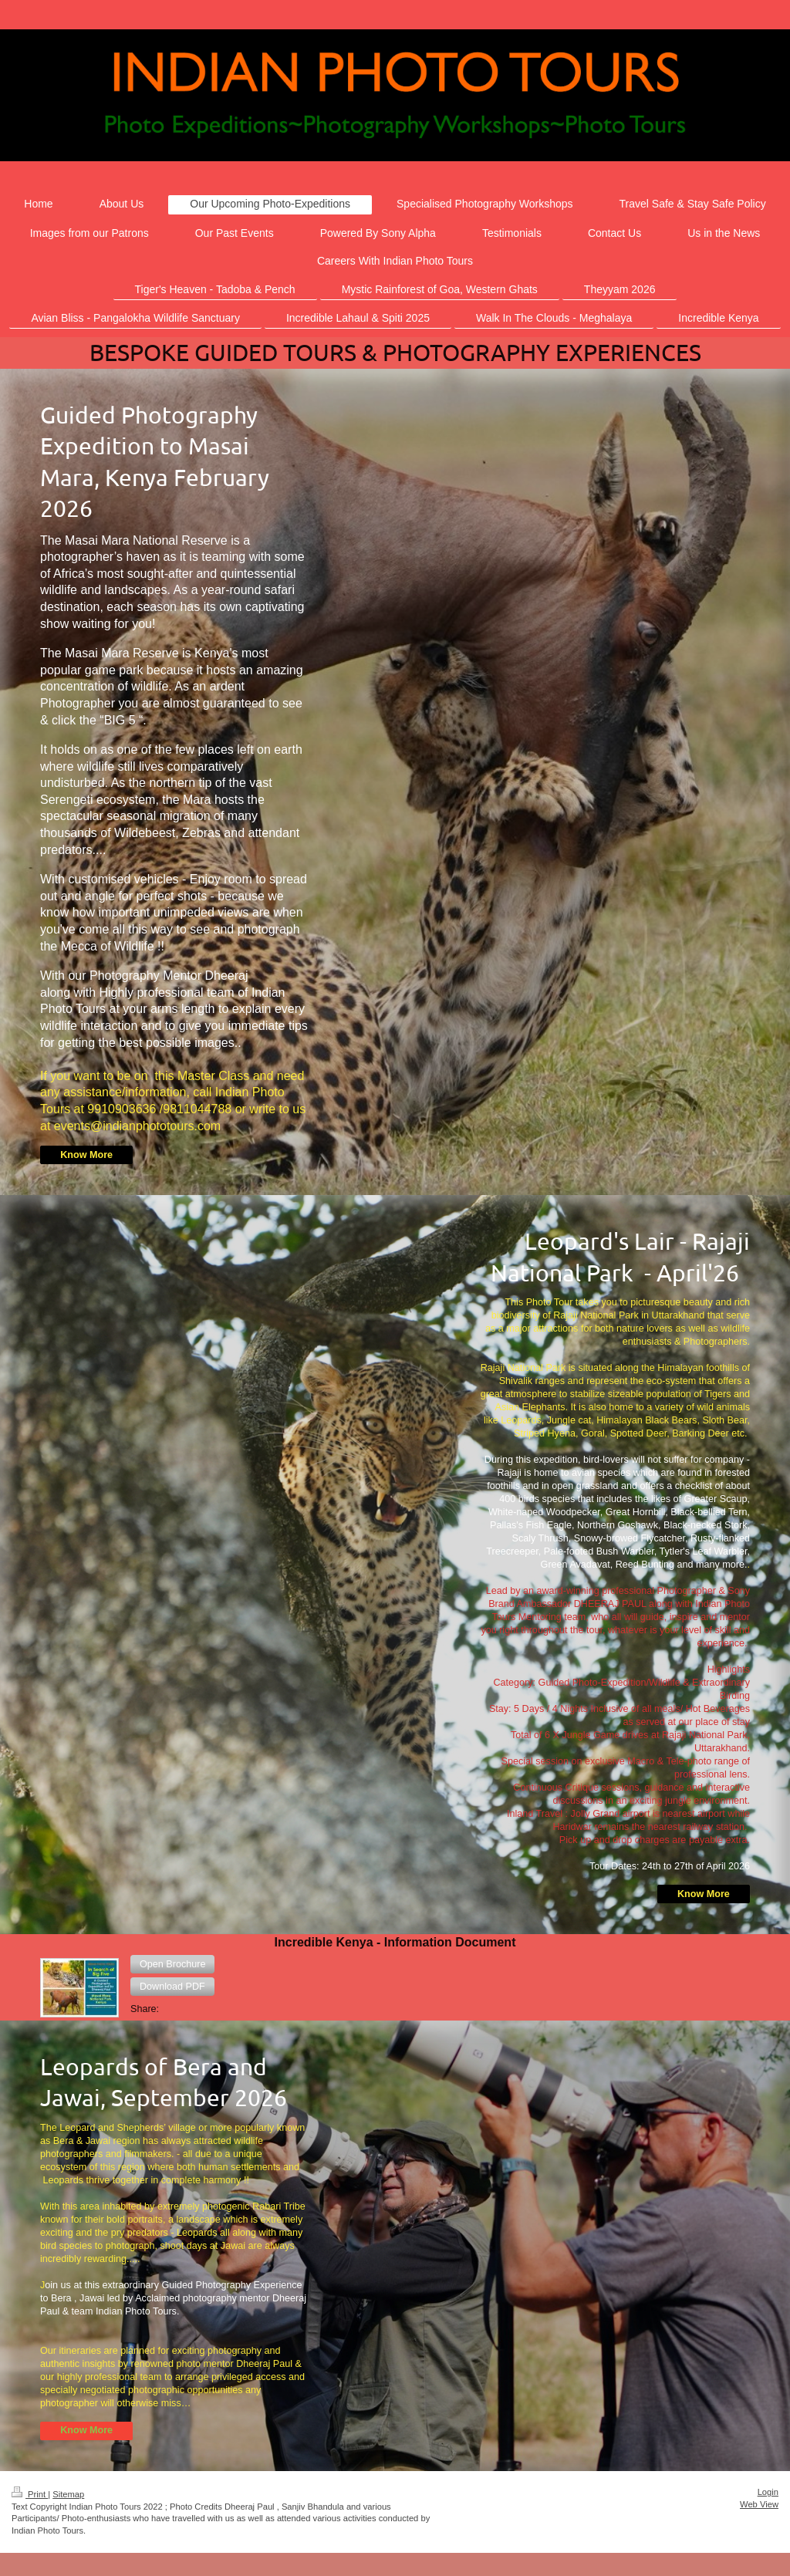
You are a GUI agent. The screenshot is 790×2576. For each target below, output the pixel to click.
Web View (759, 2504)
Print (30, 2494)
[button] (172, 1964)
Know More (86, 1155)
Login (768, 2492)
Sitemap (68, 2494)
